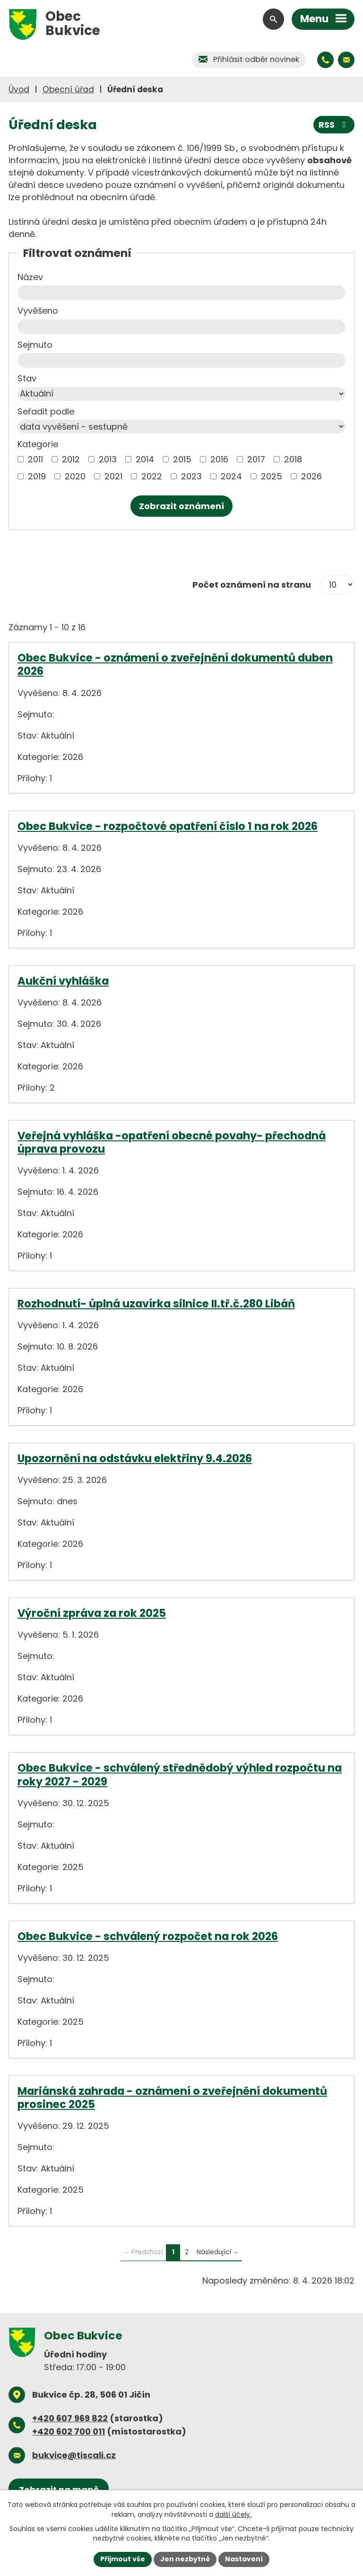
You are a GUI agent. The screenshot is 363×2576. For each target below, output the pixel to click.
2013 (108, 459)
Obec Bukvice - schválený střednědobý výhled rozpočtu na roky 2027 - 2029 (179, 1774)
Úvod (19, 89)
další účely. (233, 2514)
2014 (145, 459)
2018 (293, 459)
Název (30, 277)
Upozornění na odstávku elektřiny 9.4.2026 (134, 1458)
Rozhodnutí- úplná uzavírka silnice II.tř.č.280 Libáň (156, 1303)
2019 (37, 476)
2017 (256, 459)
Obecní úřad (68, 89)
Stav (26, 378)
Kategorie (37, 444)
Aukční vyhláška (63, 980)
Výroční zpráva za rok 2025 (91, 1613)
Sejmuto (34, 345)
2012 (71, 459)
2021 (113, 476)
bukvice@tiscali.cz (74, 2455)
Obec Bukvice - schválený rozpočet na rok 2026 (147, 1936)
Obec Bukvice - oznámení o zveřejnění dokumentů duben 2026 (175, 664)
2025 (271, 476)
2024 (231, 476)
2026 (311, 476)
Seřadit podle (45, 411)
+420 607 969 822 (70, 2418)
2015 (182, 459)
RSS (334, 125)
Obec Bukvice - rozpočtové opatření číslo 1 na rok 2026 (167, 826)
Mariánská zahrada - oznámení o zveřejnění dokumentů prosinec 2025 (172, 2097)
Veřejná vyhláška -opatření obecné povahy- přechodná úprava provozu (171, 1142)
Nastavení (244, 2559)
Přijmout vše (122, 2559)
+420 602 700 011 (68, 2431)
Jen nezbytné (185, 2559)
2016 (219, 459)
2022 (151, 476)
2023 (191, 476)
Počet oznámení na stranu (251, 585)
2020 (75, 476)
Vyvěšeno (37, 311)
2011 (35, 459)
